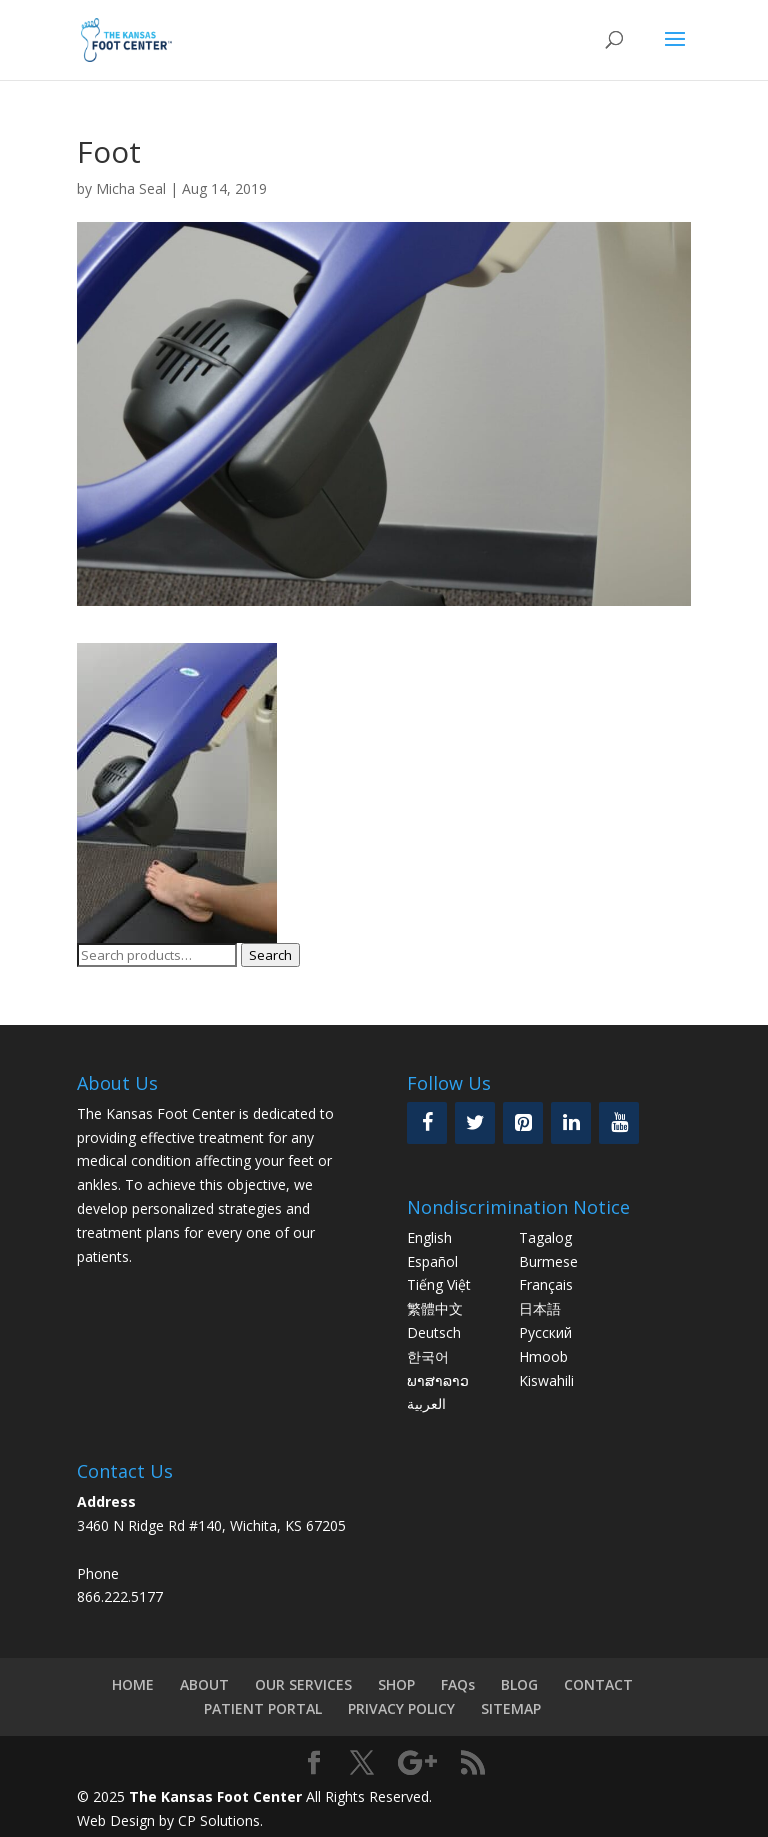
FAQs (458, 1684)
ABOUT (204, 1684)
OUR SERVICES (303, 1684)
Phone (98, 1573)
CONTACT (598, 1684)
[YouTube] (619, 1123)
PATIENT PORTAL (263, 1708)
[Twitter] (475, 1123)
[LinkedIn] (571, 1123)
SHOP (396, 1684)
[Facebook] (427, 1123)
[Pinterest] (523, 1123)
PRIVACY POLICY (401, 1708)
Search (270, 955)
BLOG (519, 1684)
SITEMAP (511, 1708)
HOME (133, 1684)
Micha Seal (131, 188)
